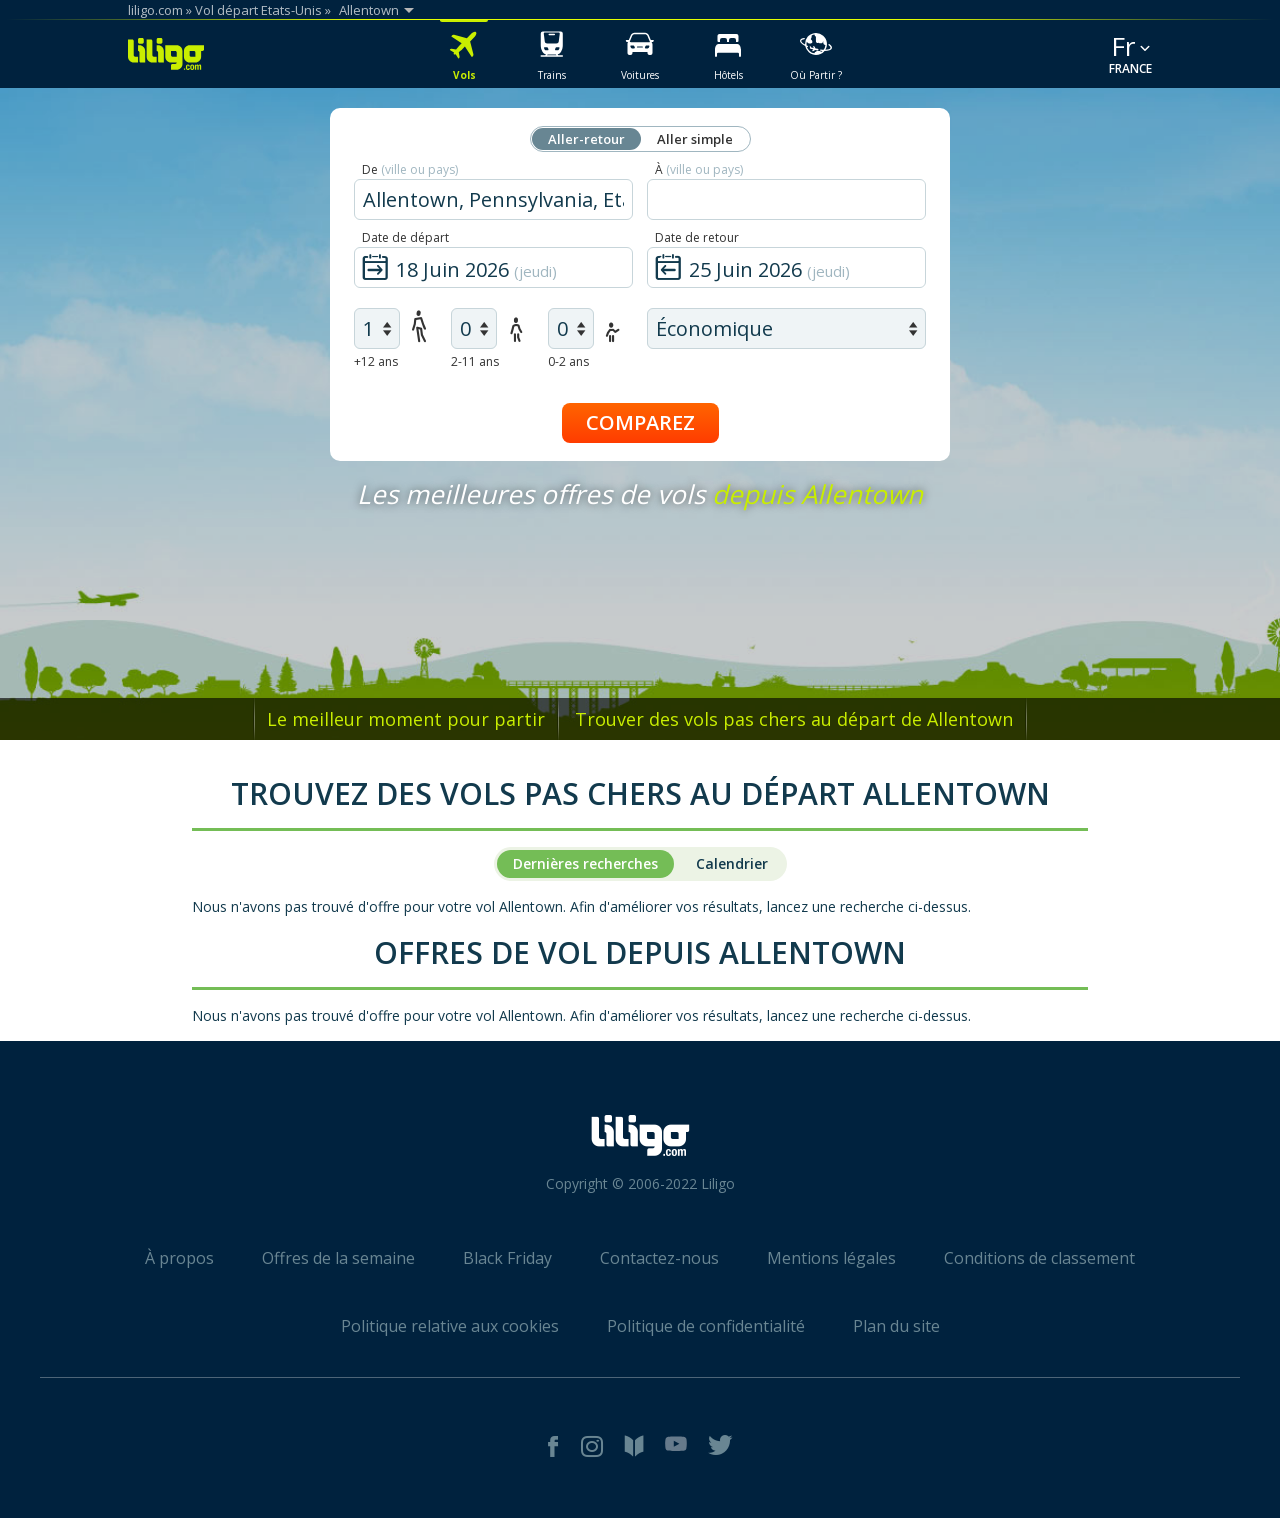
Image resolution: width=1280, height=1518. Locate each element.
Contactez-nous (659, 1258)
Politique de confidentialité (706, 1326)
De (410, 169)
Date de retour (697, 237)
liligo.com (155, 10)
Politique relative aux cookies (450, 1326)
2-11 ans (475, 361)
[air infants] (571, 328)
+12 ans (376, 361)
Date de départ (405, 237)
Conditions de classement (1039, 1258)
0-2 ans (568, 361)
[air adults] (377, 328)
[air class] (786, 328)
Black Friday (507, 1258)
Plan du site (896, 1326)
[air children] (474, 328)
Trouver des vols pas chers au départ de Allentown (794, 719)
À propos (179, 1258)
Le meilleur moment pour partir (406, 719)
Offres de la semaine (338, 1258)
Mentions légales (831, 1258)
